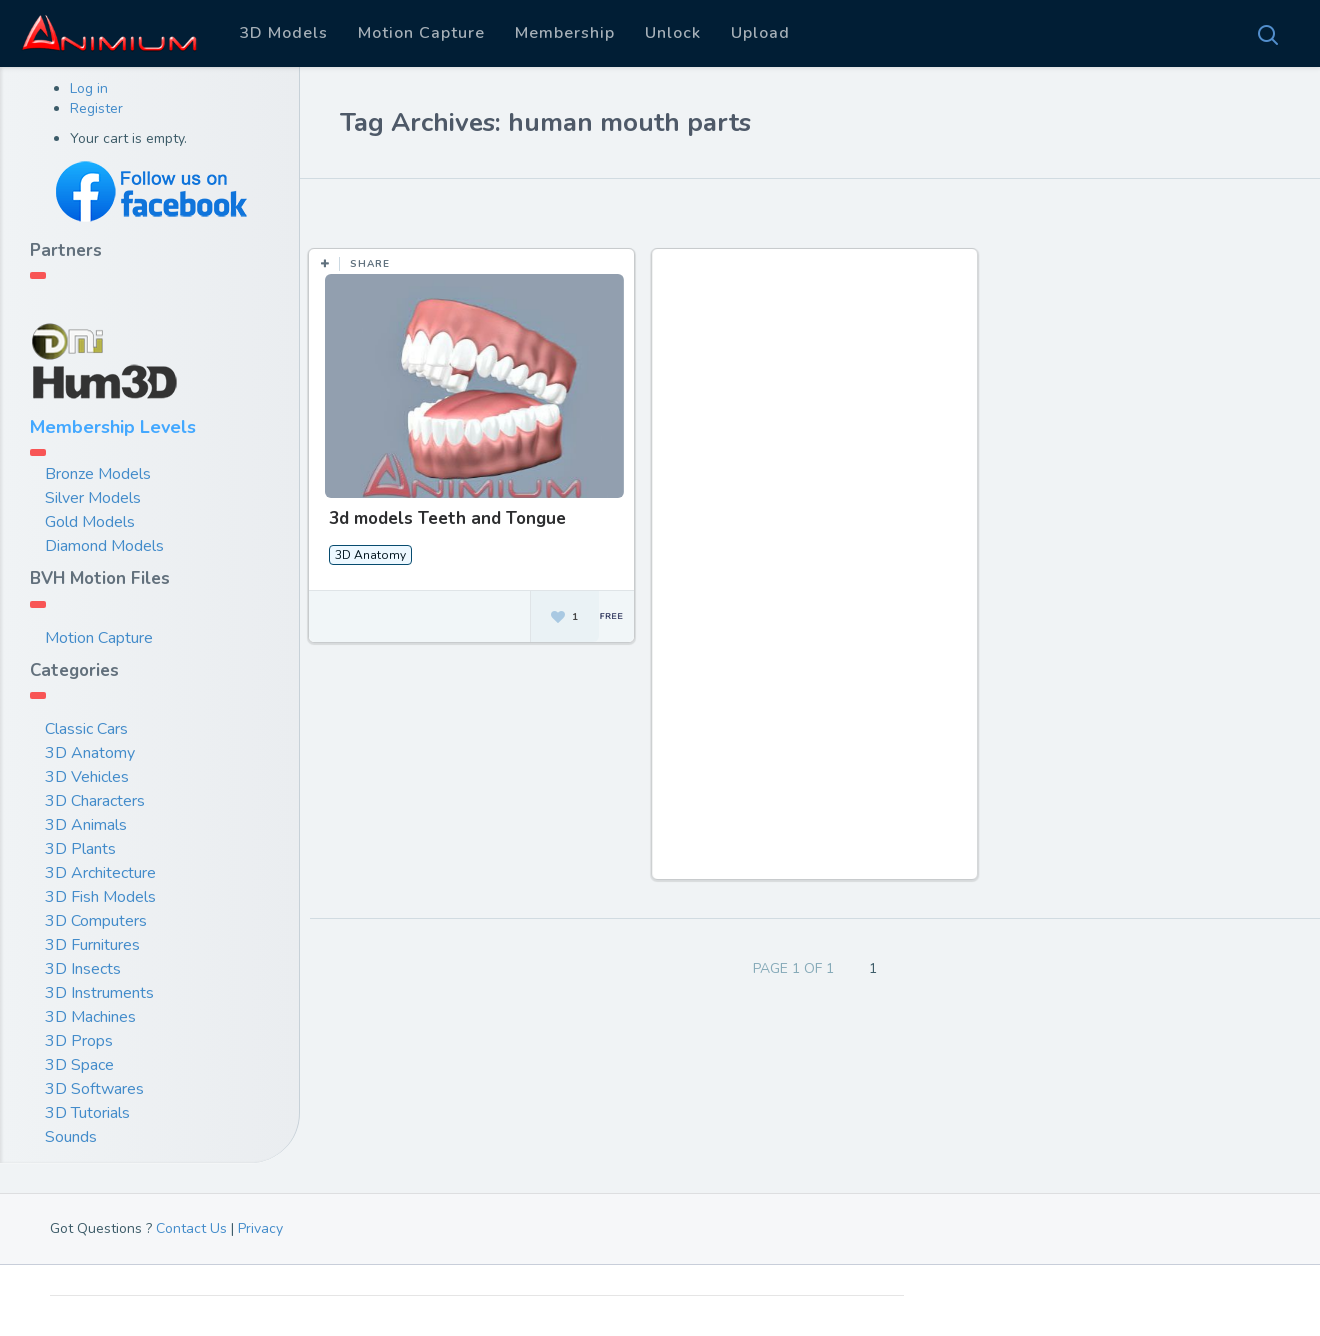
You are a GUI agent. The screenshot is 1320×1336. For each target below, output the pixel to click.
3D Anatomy (90, 753)
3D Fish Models (100, 897)
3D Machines (90, 1017)
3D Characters (95, 801)
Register (96, 108)
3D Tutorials (87, 1113)
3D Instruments (99, 993)
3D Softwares (94, 1089)
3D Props (79, 1041)
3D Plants (80, 849)
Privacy (260, 1228)
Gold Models (90, 522)
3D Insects (83, 969)
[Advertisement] (816, 574)
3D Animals (86, 825)
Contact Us (191, 1228)
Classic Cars (86, 729)
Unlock (673, 33)
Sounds (71, 1137)
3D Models (283, 33)
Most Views (553, 209)
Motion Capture (421, 33)
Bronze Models (98, 474)
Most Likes (440, 209)
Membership (565, 33)
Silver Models (93, 498)
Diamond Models (104, 546)
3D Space (79, 1065)
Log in (89, 88)
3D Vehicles (87, 777)
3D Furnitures (92, 945)
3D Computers (96, 921)
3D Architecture (100, 873)
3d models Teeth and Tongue (447, 518)
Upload (760, 33)
